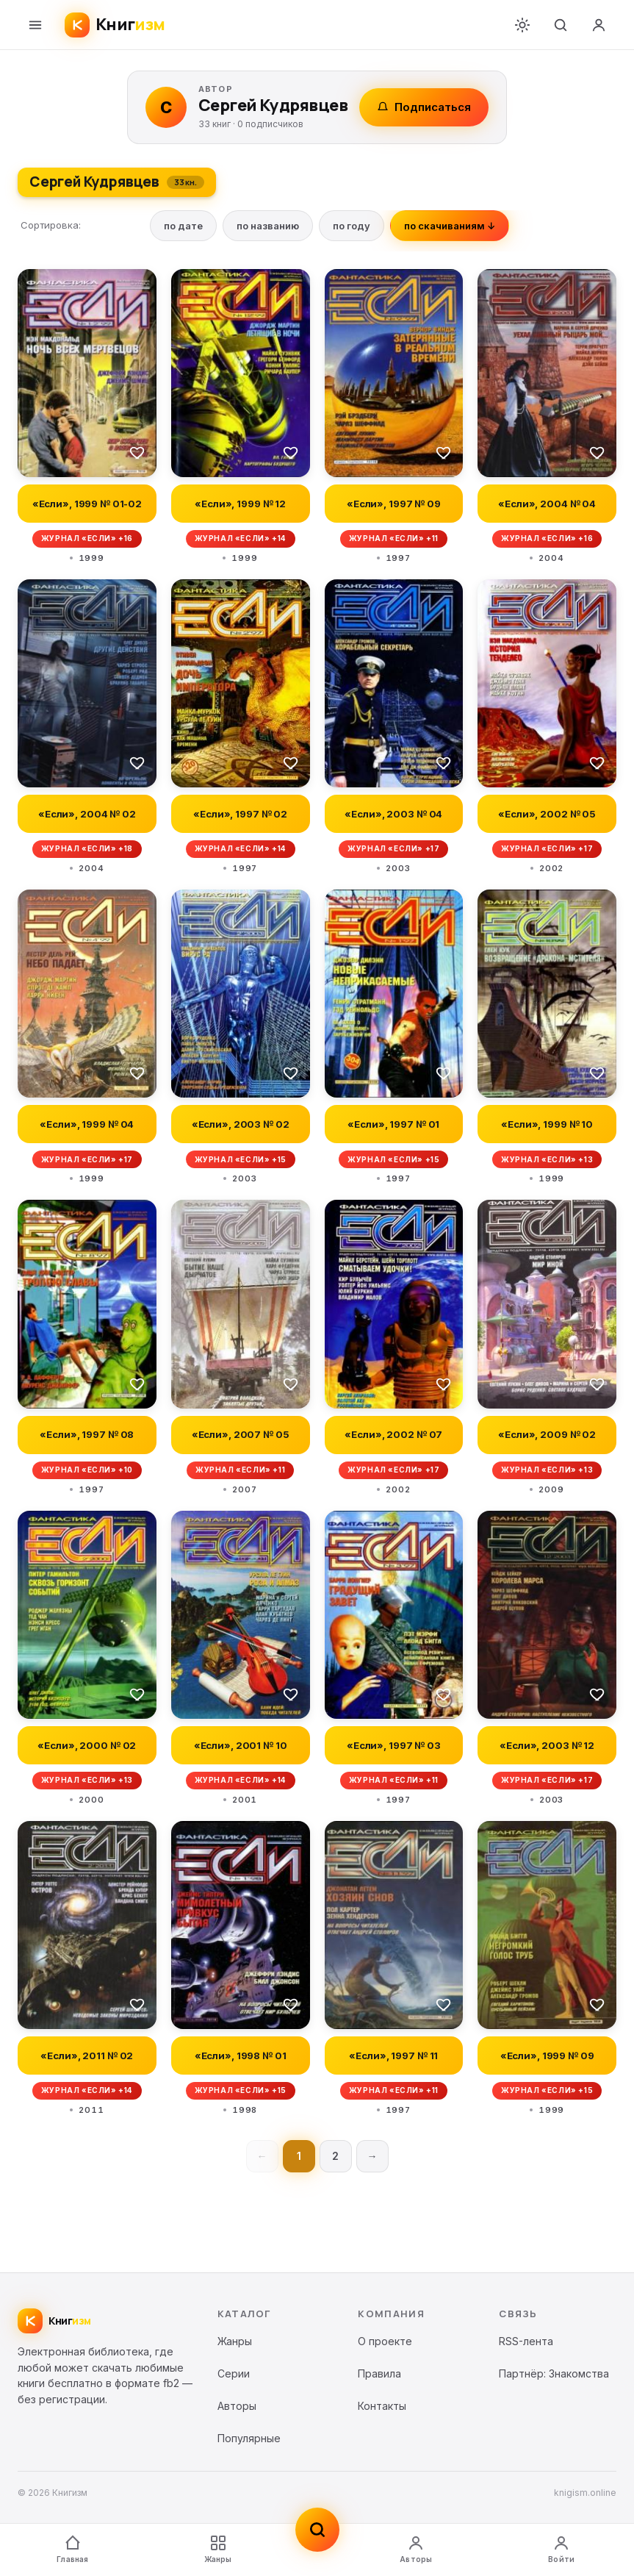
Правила (379, 2373)
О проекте (385, 2341)
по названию (268, 226)
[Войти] (598, 25)
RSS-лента (526, 2341)
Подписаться (424, 107)
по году (351, 226)
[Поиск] (560, 25)
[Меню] (35, 25)
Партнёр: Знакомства (554, 2373)
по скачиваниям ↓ (449, 226)
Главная (72, 2549)
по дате (183, 226)
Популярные (249, 2438)
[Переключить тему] (522, 25)
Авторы (416, 2549)
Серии (233, 2373)
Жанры (218, 2549)
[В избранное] (137, 452)
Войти (561, 2549)
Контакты (382, 2406)
